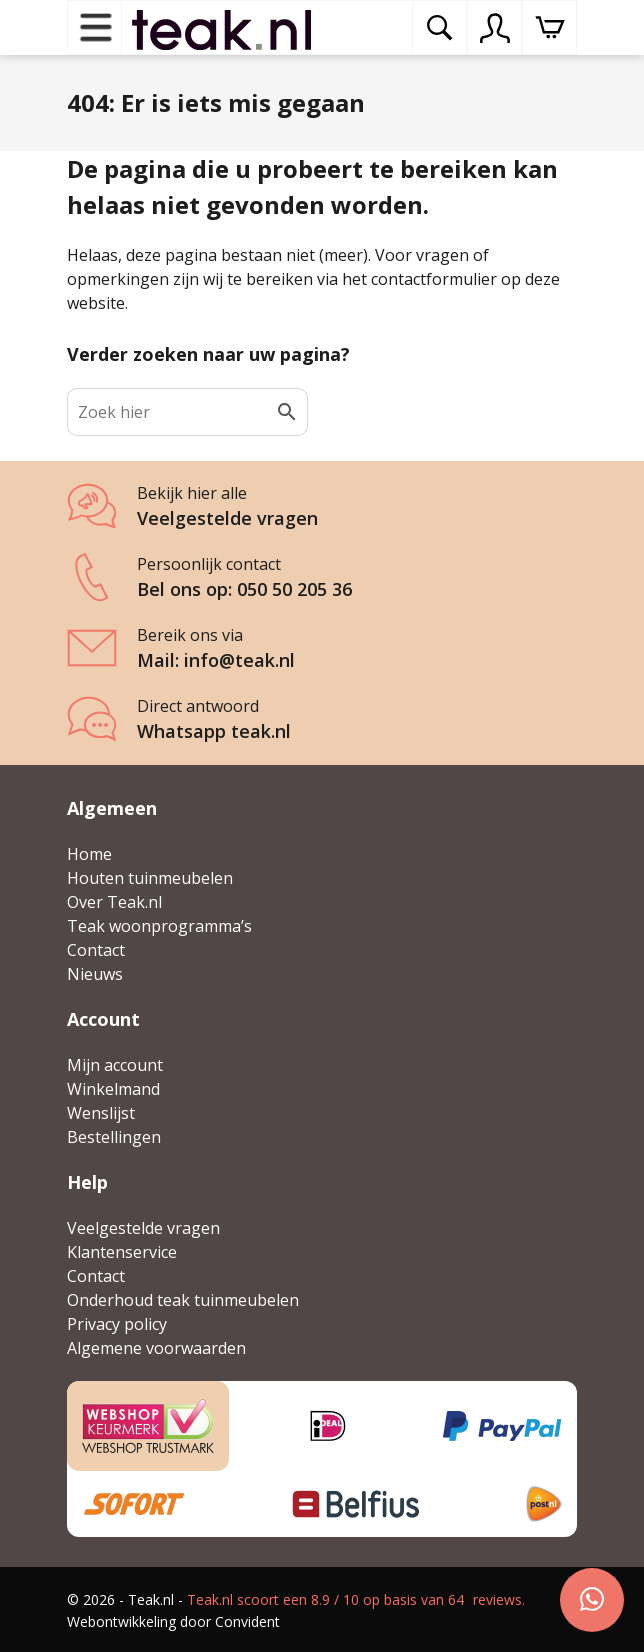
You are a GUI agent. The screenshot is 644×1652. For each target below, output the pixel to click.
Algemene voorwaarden (156, 1348)
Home (89, 854)
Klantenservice (122, 1252)
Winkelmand (113, 1089)
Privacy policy (117, 1324)
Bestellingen (114, 1137)
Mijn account (115, 1065)
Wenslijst (101, 1113)
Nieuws (95, 974)
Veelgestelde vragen (143, 1228)
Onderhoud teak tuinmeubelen (183, 1300)
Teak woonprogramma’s (159, 926)
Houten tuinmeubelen (150, 878)
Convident (247, 1621)
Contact (96, 950)
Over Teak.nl (114, 902)
